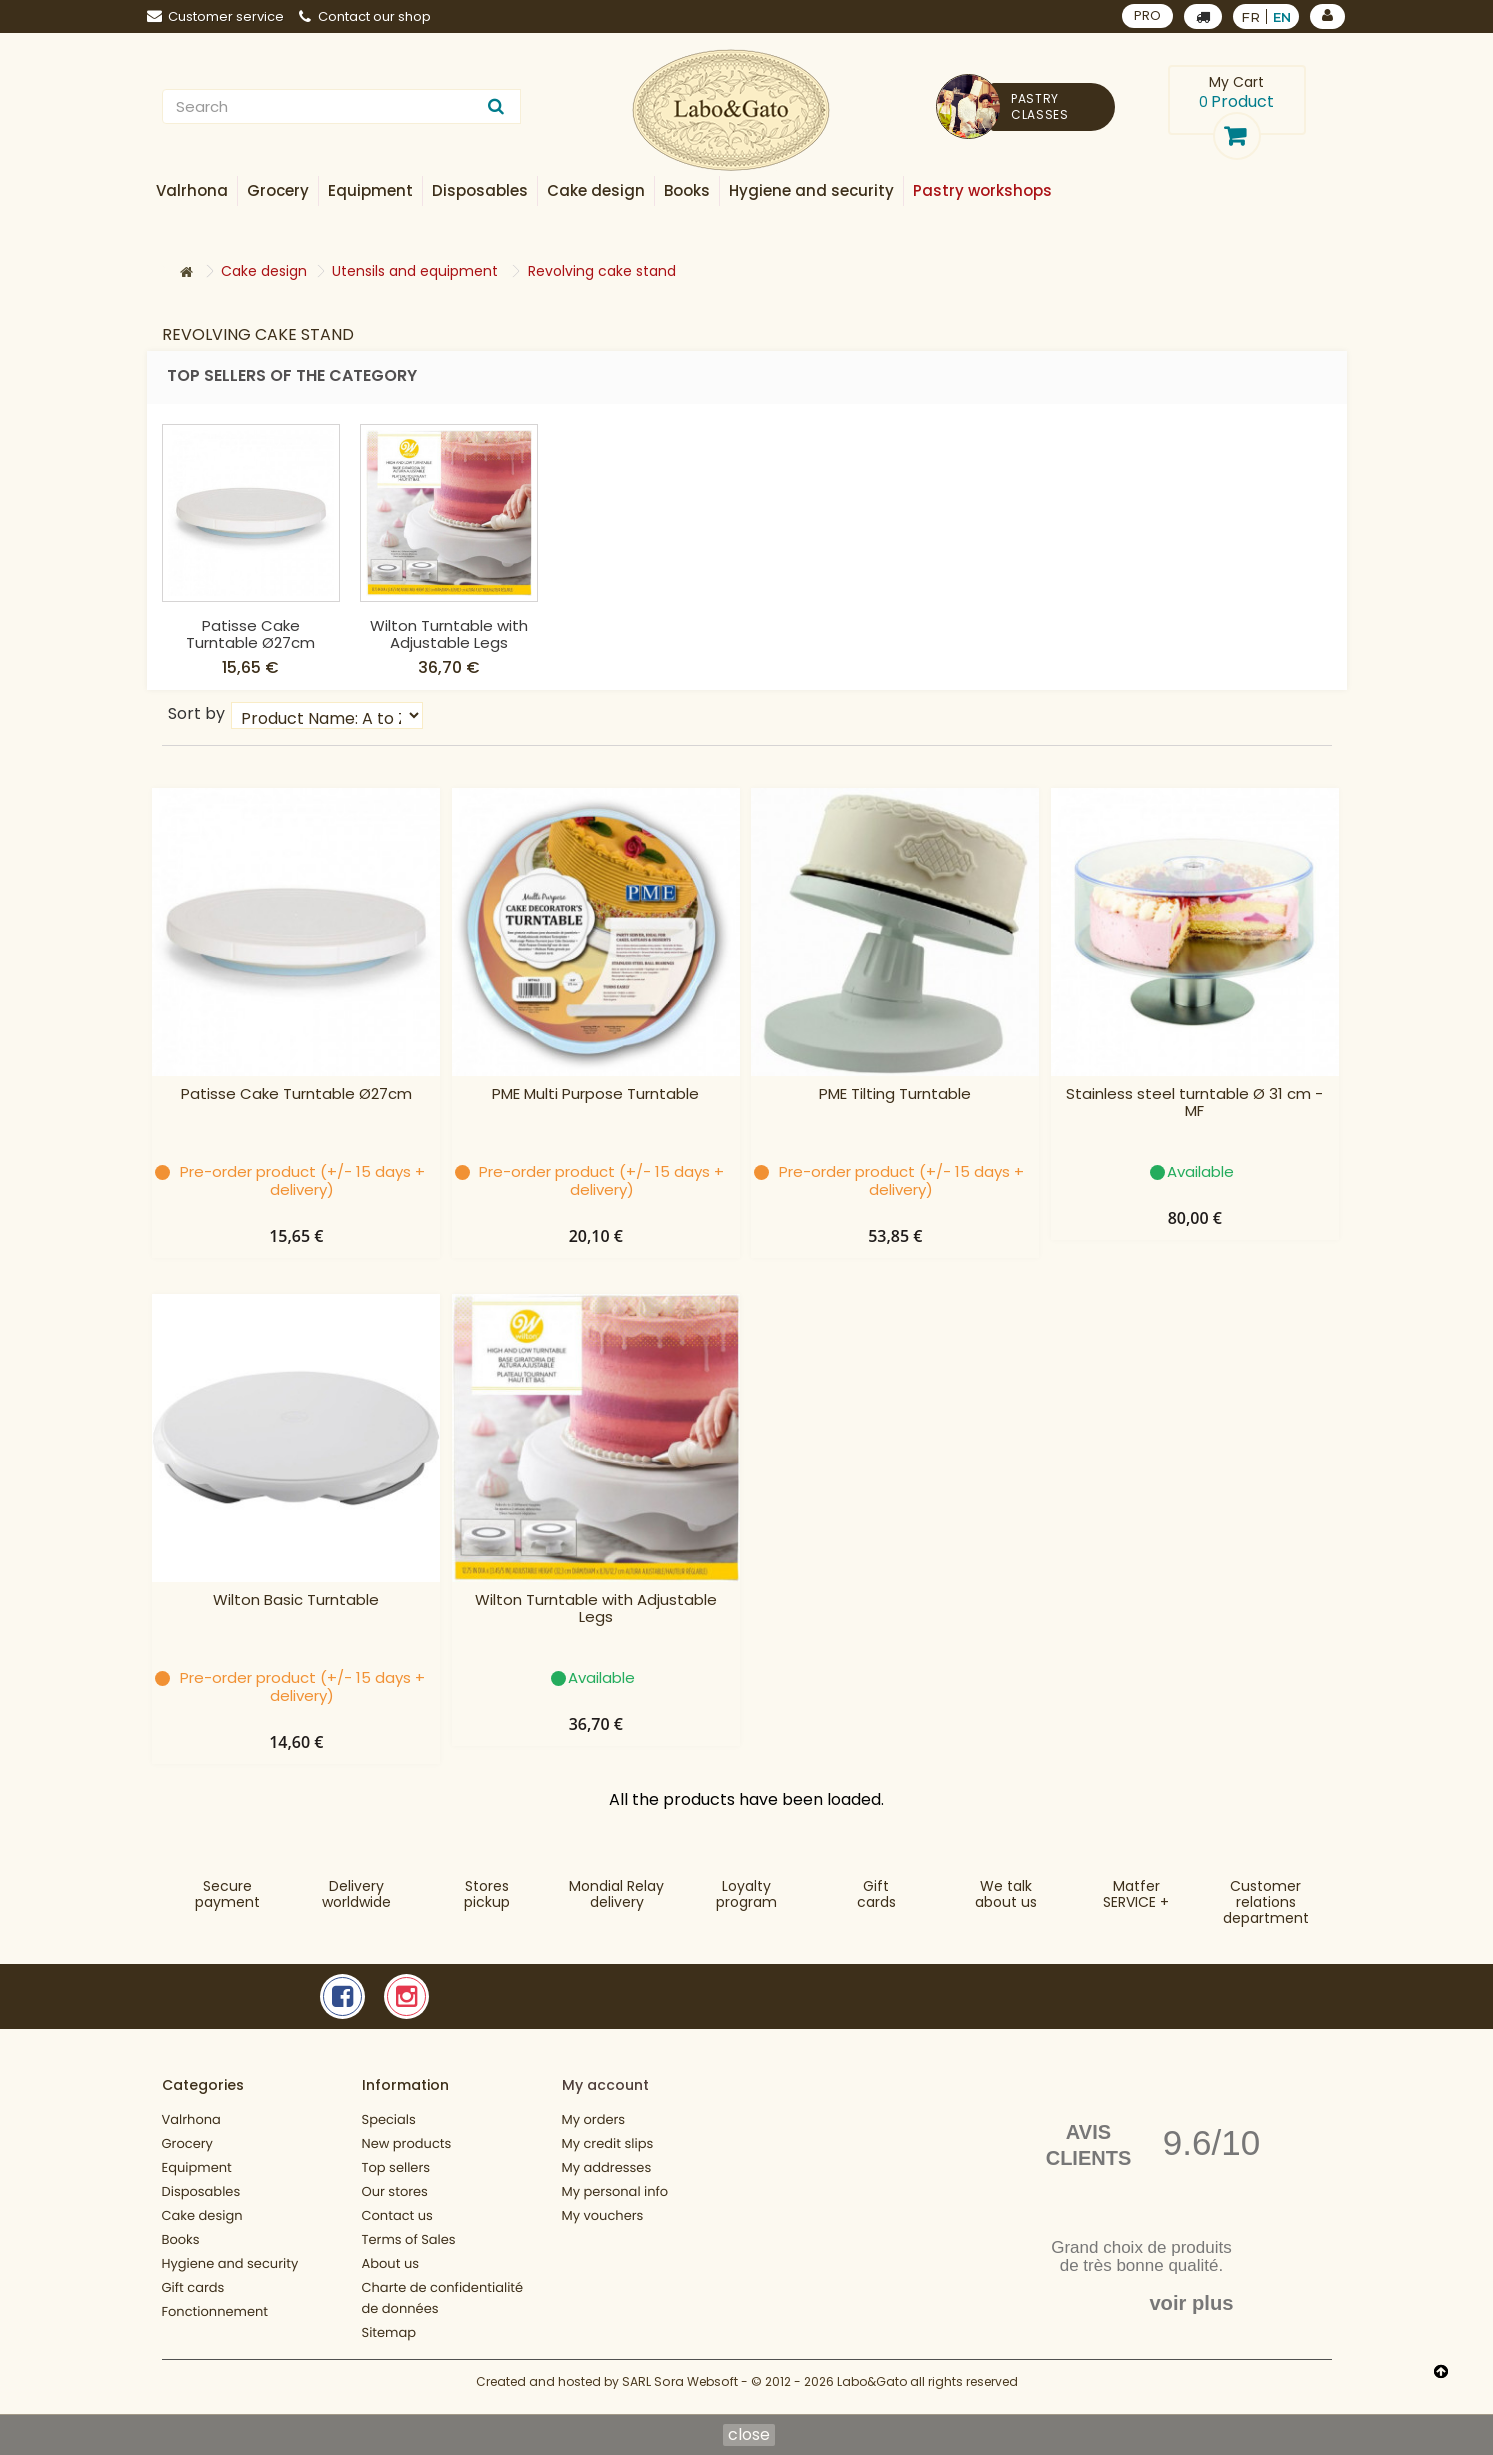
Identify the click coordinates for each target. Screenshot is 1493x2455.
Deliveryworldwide (356, 1894)
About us (391, 2263)
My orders (594, 2119)
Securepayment (227, 1894)
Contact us (397, 2215)
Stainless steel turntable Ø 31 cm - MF (1194, 1103)
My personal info (615, 2191)
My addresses (607, 2167)
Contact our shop (365, 16)
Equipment (197, 2167)
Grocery (187, 2143)
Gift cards (876, 1894)
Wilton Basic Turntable (251, 634)
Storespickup (487, 1894)
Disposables (201, 2191)
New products (407, 2143)
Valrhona (191, 2119)
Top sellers (396, 2167)
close (749, 2435)
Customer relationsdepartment (1266, 1902)
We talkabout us (1006, 1894)
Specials (389, 2119)
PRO (1147, 15)
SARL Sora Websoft (680, 2392)
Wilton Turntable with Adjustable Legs (647, 634)
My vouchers (603, 2215)
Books (181, 2239)
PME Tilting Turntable (895, 1094)
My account (605, 2085)
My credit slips (608, 2143)
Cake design (202, 2215)
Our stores (395, 2191)
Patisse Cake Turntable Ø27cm (448, 634)
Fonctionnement (215, 2311)
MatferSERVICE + (1136, 1894)
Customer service (215, 16)
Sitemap (389, 2332)
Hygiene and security (230, 2263)
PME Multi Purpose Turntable (595, 1094)
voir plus (1191, 2303)
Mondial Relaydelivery (616, 1894)
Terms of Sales (409, 2239)
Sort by (196, 712)
